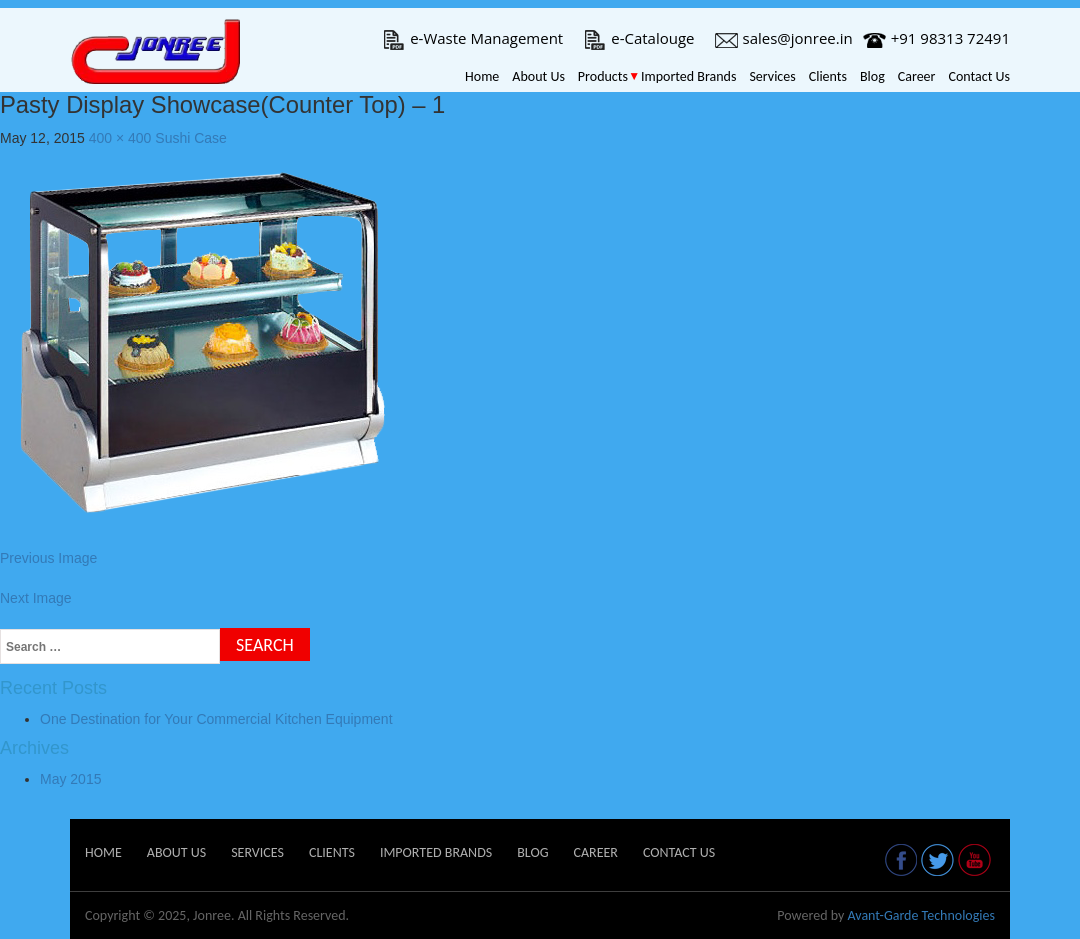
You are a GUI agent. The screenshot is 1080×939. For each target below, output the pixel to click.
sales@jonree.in (784, 38)
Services (772, 76)
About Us (538, 76)
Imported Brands (688, 76)
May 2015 (70, 779)
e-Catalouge (638, 38)
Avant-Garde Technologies (921, 915)
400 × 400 (120, 138)
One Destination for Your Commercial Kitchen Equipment (216, 719)
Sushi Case (191, 138)
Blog (872, 76)
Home (482, 76)
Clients (828, 76)
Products (603, 76)
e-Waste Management (472, 38)
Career (917, 76)
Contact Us (979, 76)
